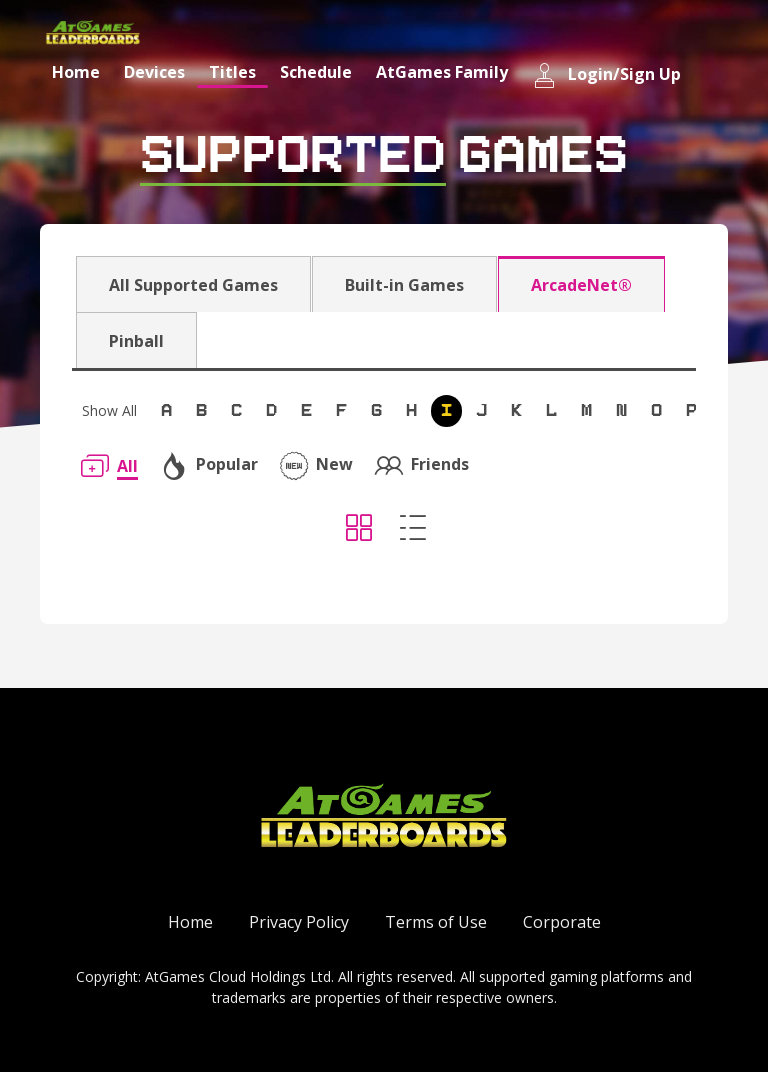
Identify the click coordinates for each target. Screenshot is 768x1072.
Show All (109, 410)
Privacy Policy (299, 922)
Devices (154, 72)
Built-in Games (404, 285)
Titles (232, 72)
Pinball (136, 341)
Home (76, 72)
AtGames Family (442, 72)
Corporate (562, 922)
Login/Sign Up (606, 75)
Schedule (316, 72)
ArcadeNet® (581, 285)
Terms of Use (436, 922)
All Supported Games (193, 285)
